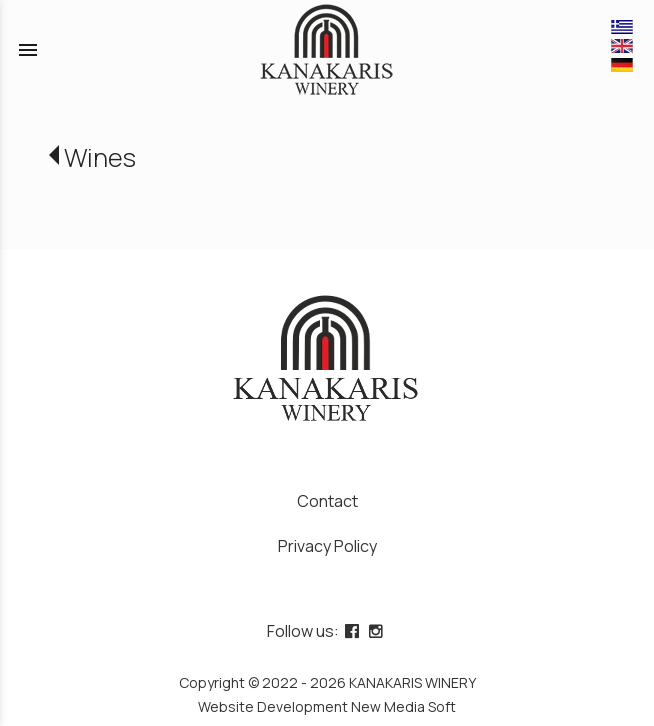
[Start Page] (327, 50)
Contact (327, 501)
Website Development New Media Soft (327, 706)
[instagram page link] (378, 631)
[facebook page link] (354, 631)
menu (28, 50)
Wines (100, 157)
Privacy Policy (327, 546)
